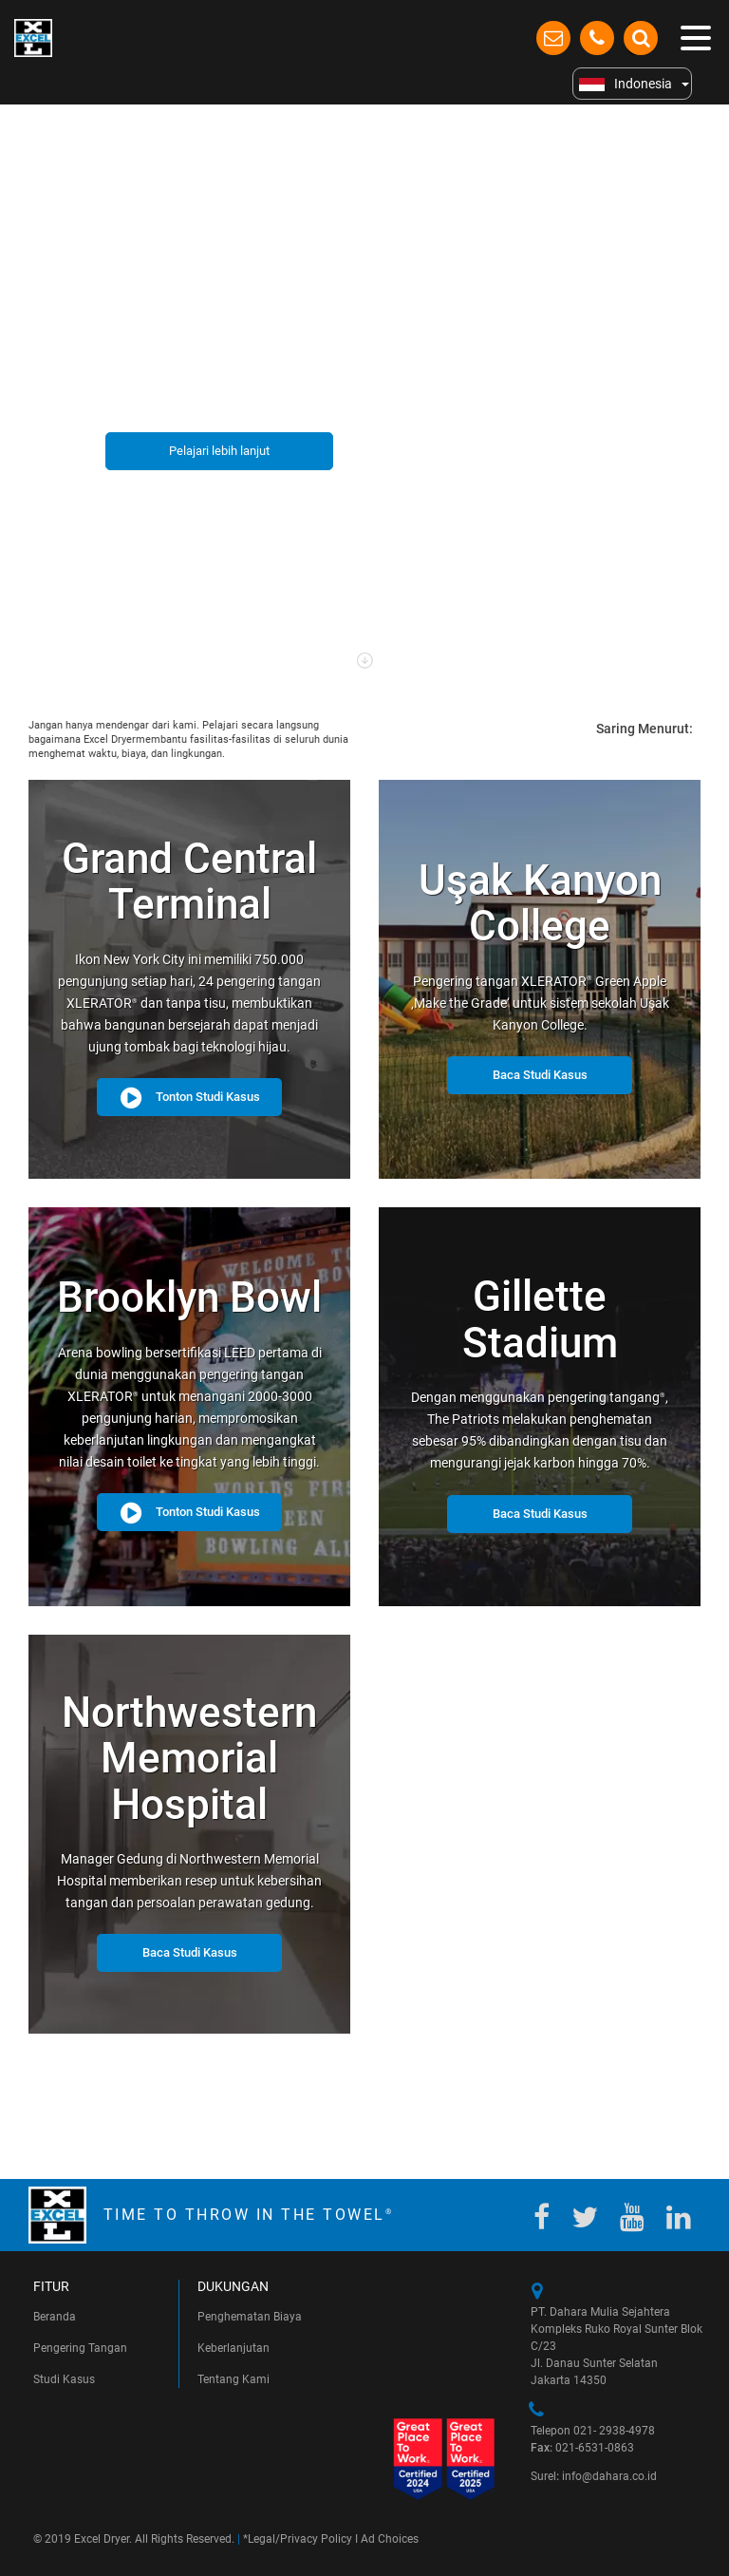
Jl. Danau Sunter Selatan (594, 2363)
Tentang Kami (233, 2379)
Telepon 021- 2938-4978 (593, 2430)
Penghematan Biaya (249, 2316)
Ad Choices (390, 2539)
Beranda (54, 2316)
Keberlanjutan (233, 2348)
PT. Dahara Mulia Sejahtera (600, 2312)
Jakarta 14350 (569, 2380)
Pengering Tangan (80, 2348)
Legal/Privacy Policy (300, 2539)
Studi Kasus (64, 2379)
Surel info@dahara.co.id (594, 2476)
